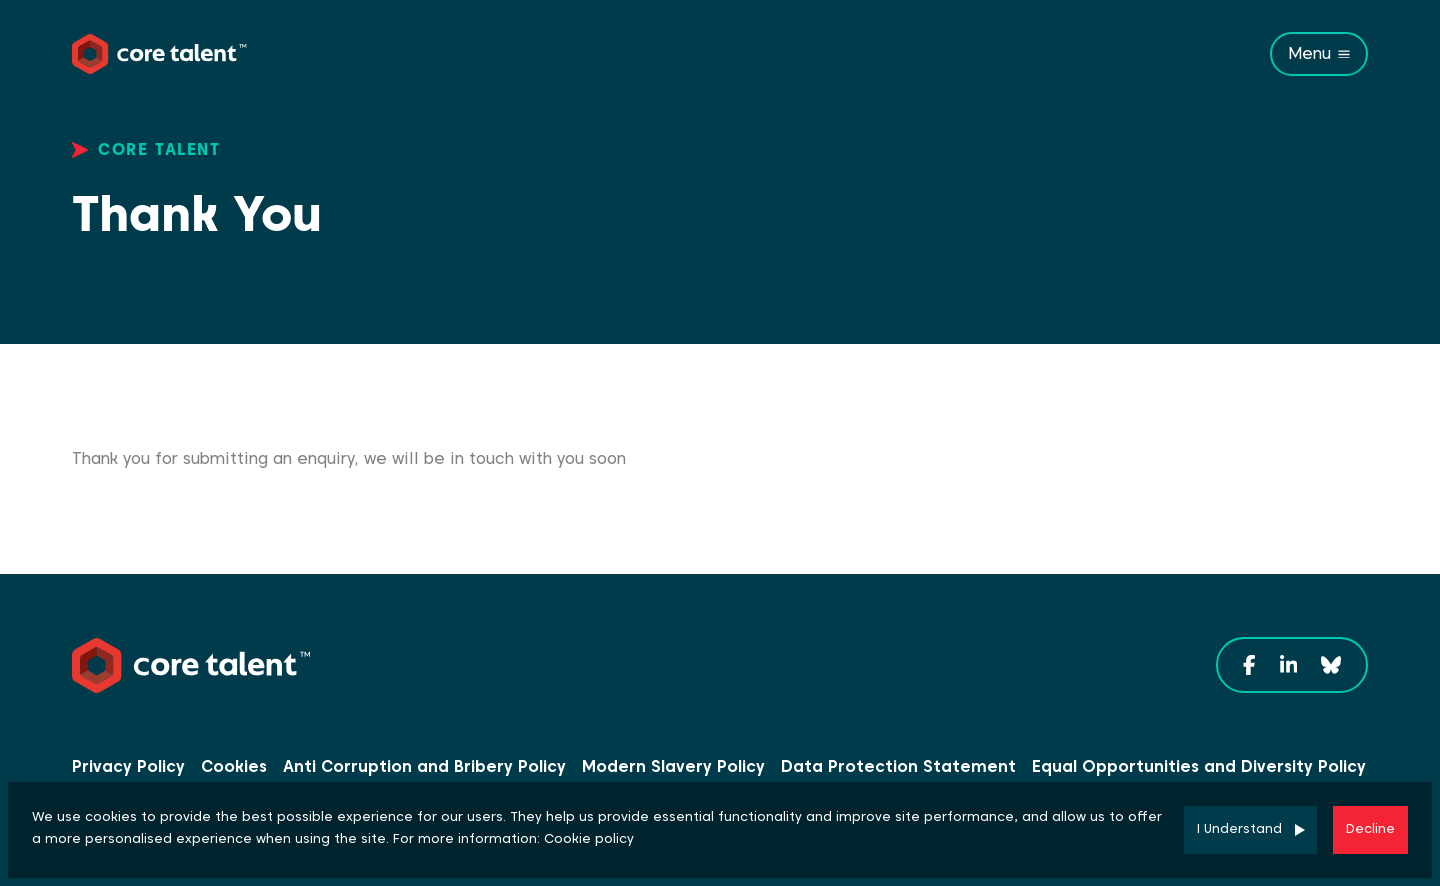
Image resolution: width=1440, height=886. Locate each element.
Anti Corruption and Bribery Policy (424, 766)
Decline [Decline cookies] (1370, 828)
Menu (1309, 53)
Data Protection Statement (898, 766)
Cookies (234, 766)
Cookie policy (589, 838)
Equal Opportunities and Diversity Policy (1199, 766)
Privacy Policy (128, 766)
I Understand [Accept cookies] (1239, 828)
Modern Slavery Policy (673, 766)
